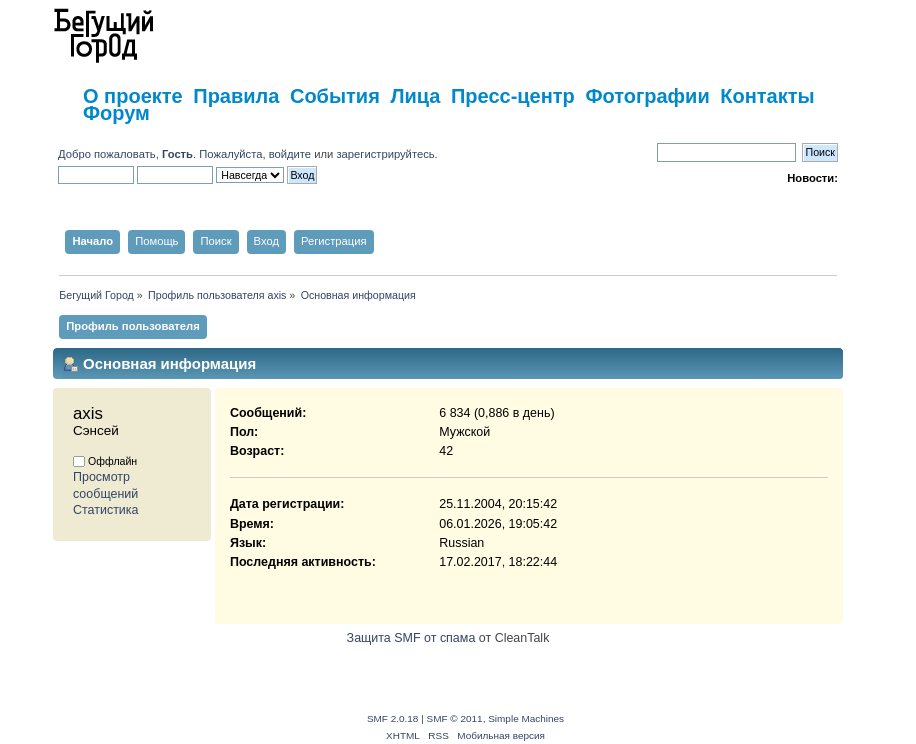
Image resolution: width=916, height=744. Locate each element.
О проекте (133, 96)
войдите (290, 154)
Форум (116, 113)
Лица (415, 96)
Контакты (767, 96)
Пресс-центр (513, 96)
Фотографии (647, 96)
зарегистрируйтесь (385, 154)
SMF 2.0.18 (393, 718)
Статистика (106, 510)
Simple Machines (526, 718)
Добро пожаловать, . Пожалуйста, (163, 154)
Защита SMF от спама (411, 638)
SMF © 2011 (455, 718)
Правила (236, 96)
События (335, 96)
